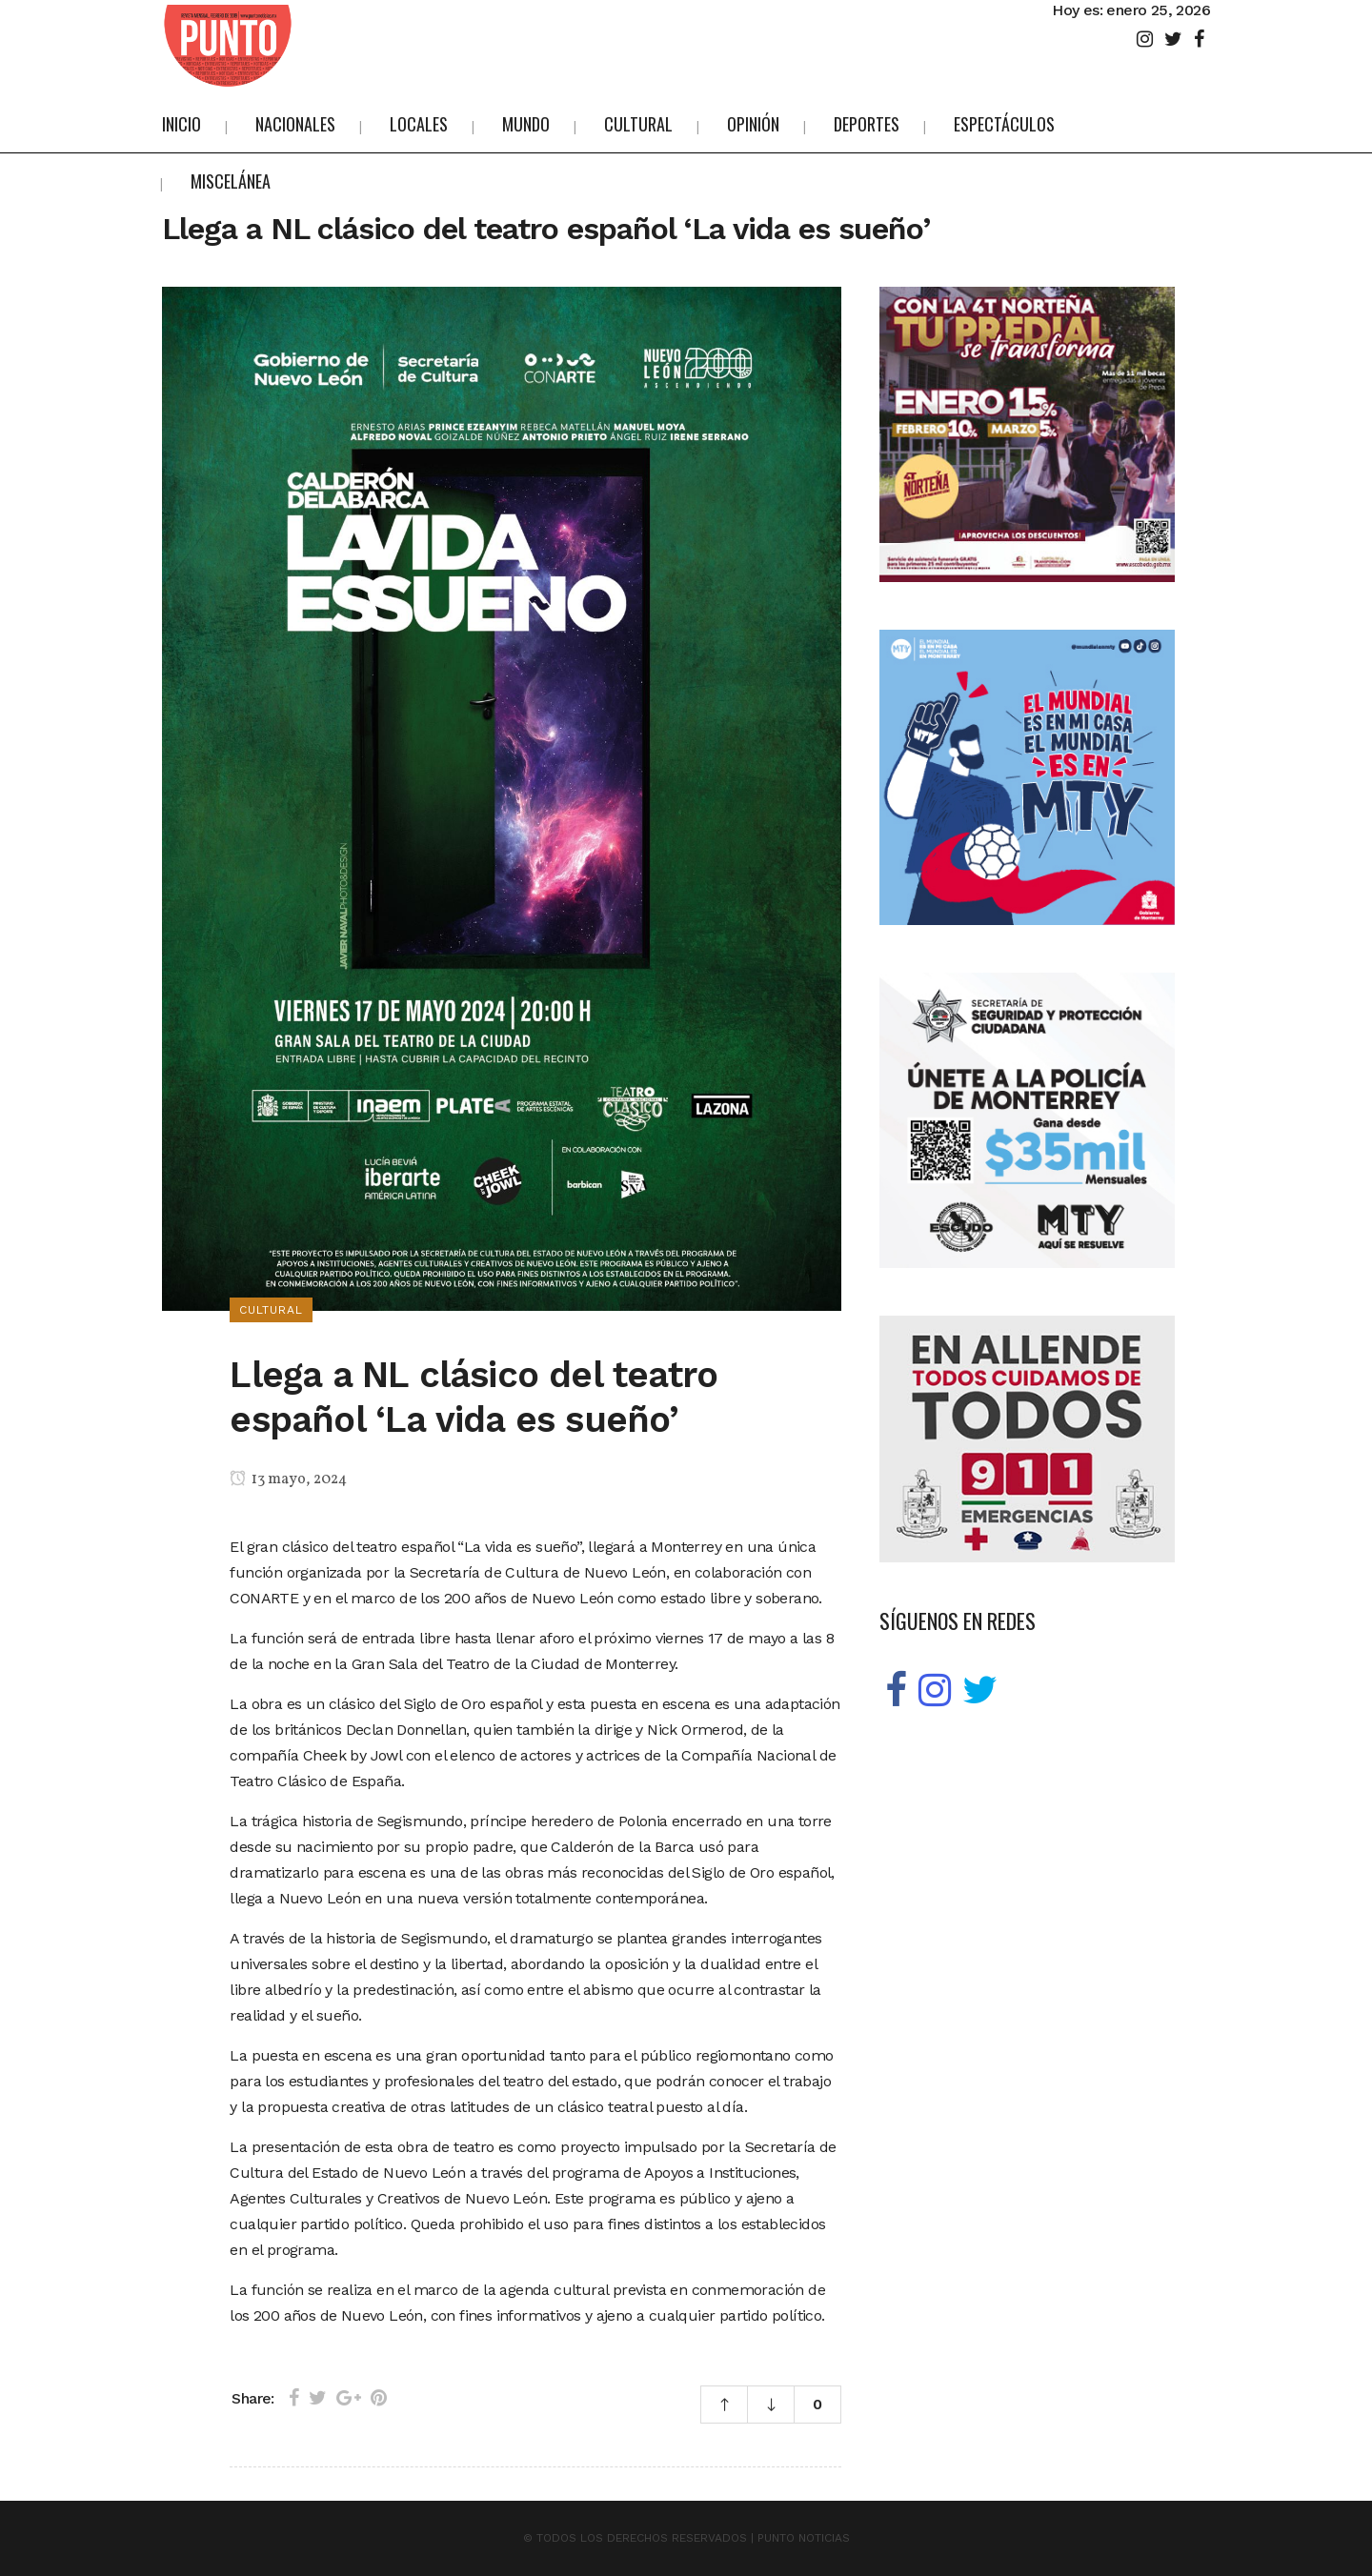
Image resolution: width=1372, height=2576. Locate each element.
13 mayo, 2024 (288, 1479)
